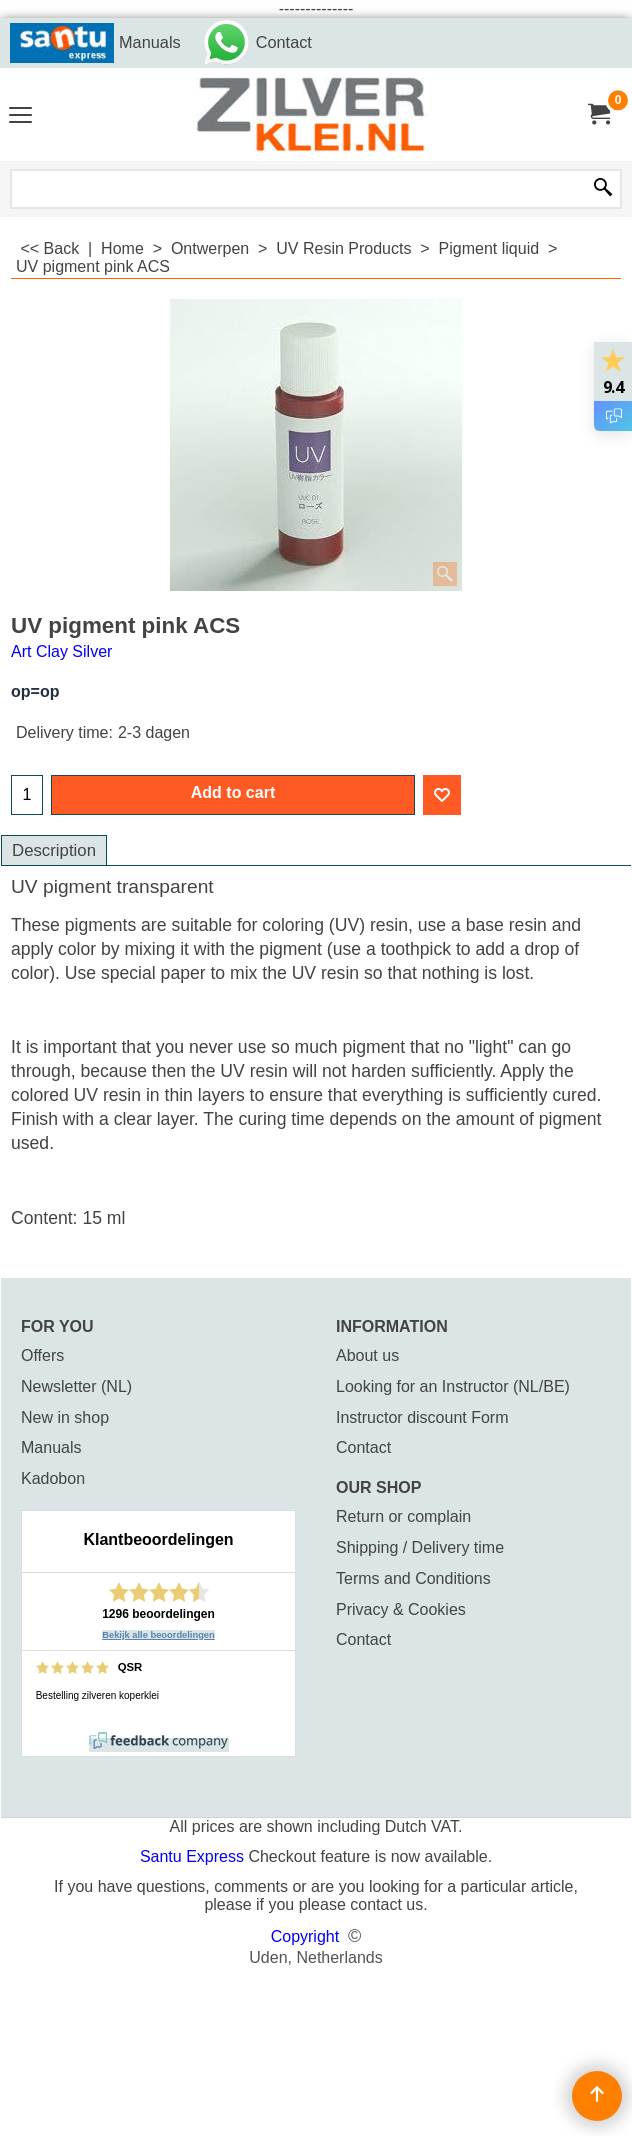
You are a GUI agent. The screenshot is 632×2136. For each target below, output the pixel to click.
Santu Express (194, 1856)
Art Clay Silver (61, 651)
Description (54, 850)
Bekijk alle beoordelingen (158, 1635)
